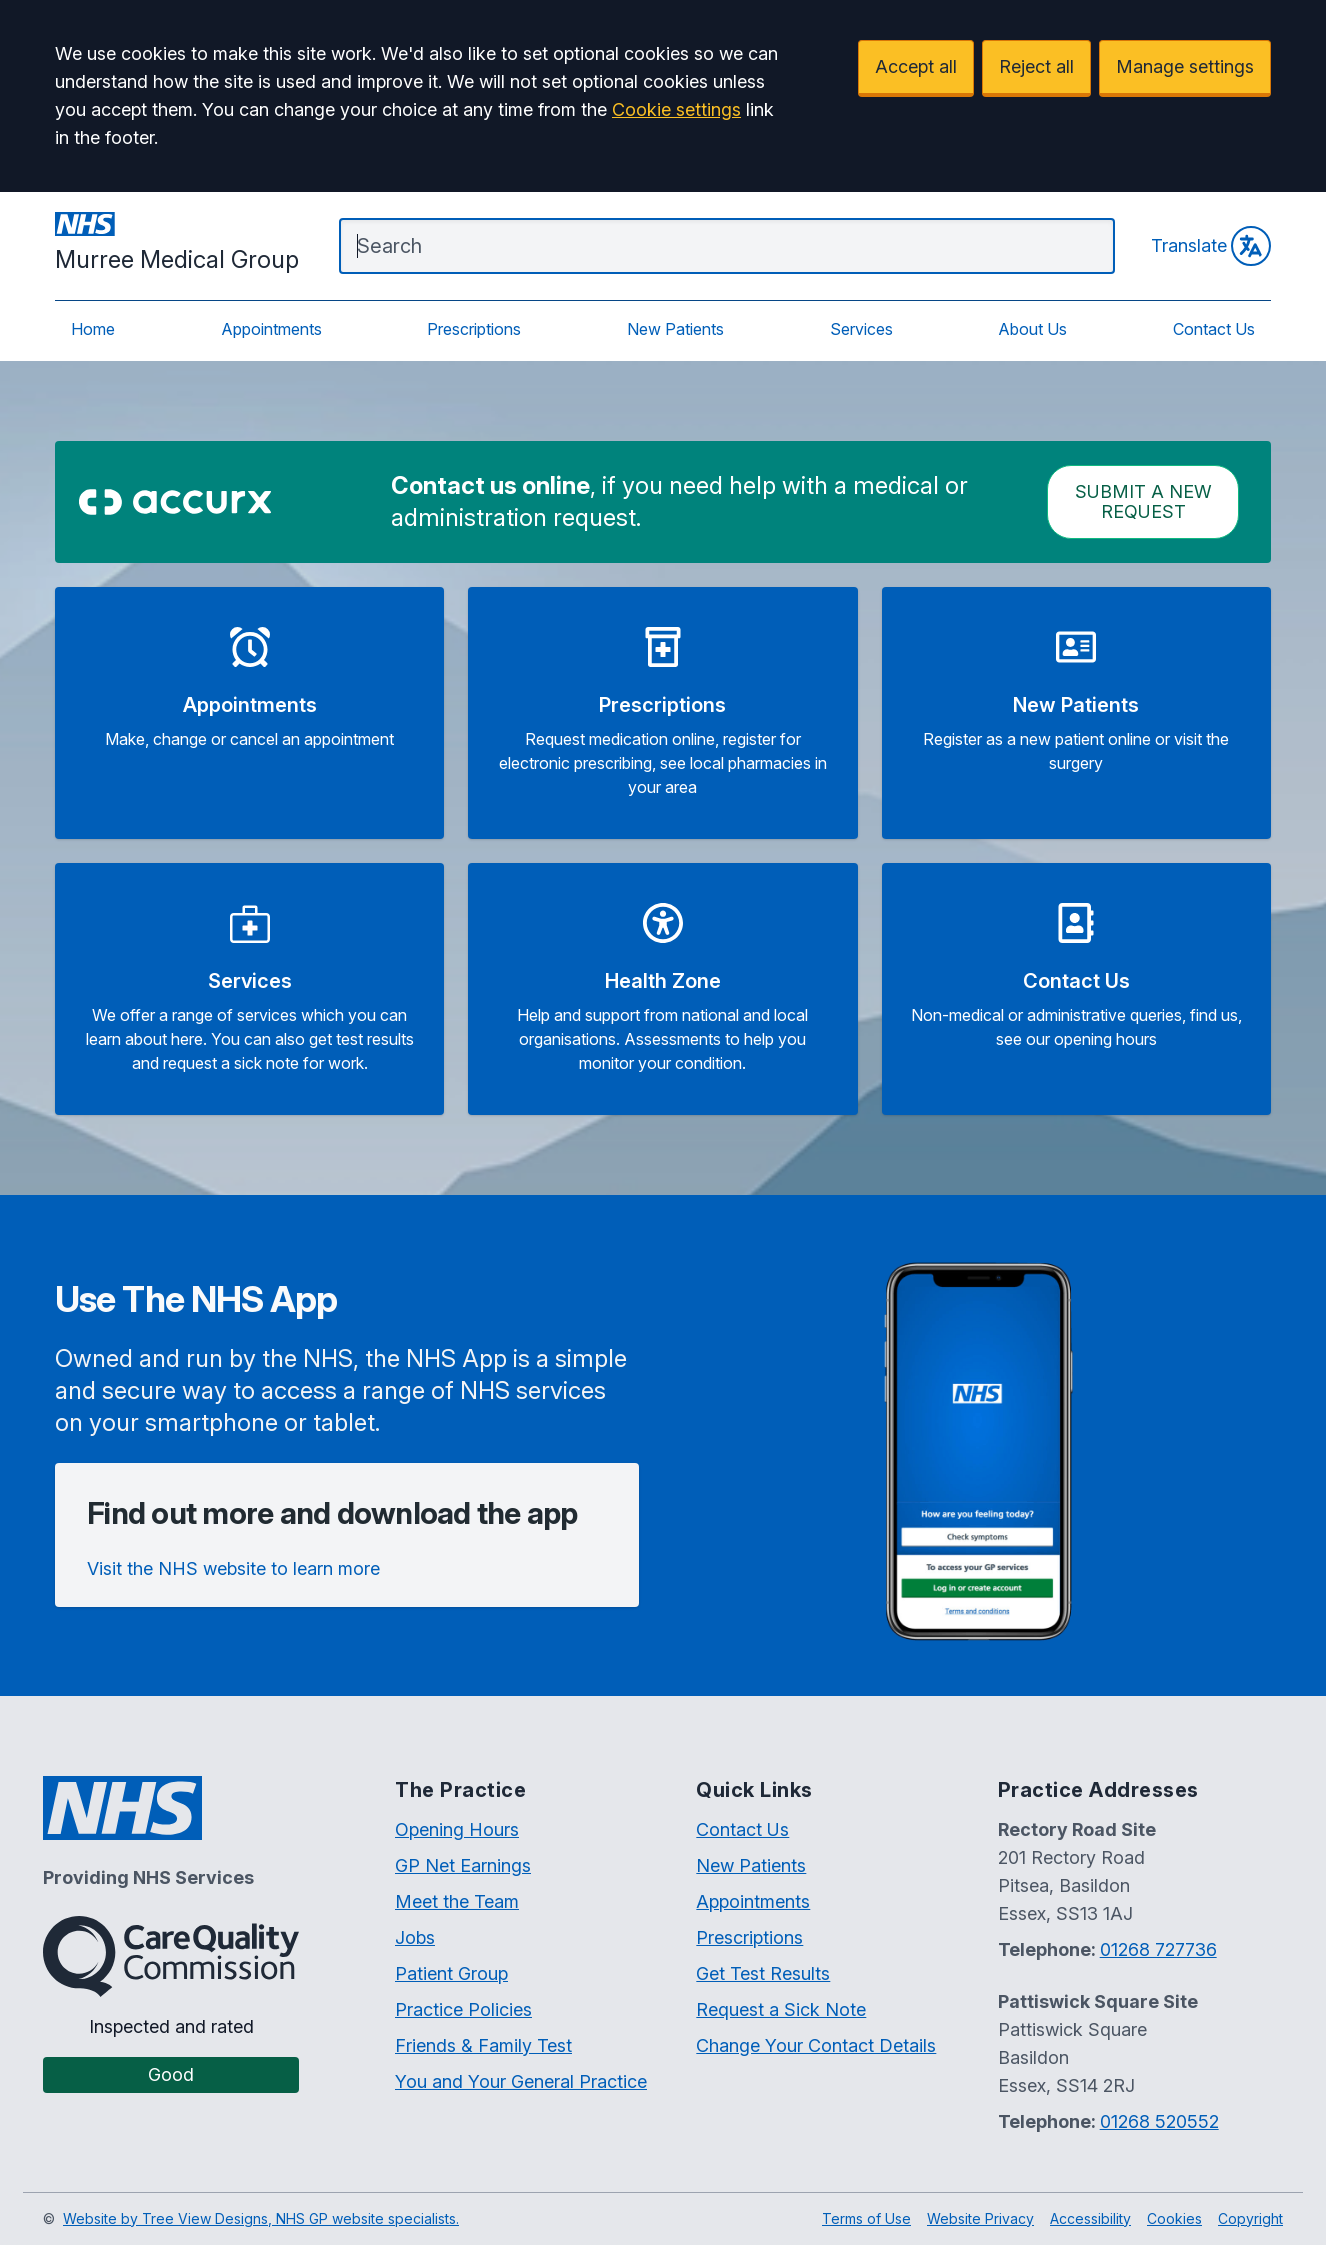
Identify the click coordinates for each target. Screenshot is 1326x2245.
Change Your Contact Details (816, 2045)
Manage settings (1185, 66)
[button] (249, 713)
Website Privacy (980, 2218)
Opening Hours (457, 1829)
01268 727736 (1158, 1949)
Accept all (916, 66)
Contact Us (1214, 329)
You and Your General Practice (521, 2081)
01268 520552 (1159, 2121)
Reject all (1036, 66)
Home (93, 329)
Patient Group (451, 1973)
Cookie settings (676, 109)
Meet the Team (457, 1901)
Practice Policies (463, 2009)
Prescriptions (474, 329)
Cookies (1174, 2218)
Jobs (415, 1937)
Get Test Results (763, 1973)
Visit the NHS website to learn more (233, 1568)
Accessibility (1090, 2218)
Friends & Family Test (483, 2045)
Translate (1211, 246)
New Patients (675, 329)
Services (861, 329)
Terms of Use (866, 2218)
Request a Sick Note (781, 2009)
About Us (1032, 329)
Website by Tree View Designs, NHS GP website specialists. (261, 2218)
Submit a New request (1143, 501)
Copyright (1250, 2218)
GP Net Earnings (463, 1865)
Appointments (271, 329)
